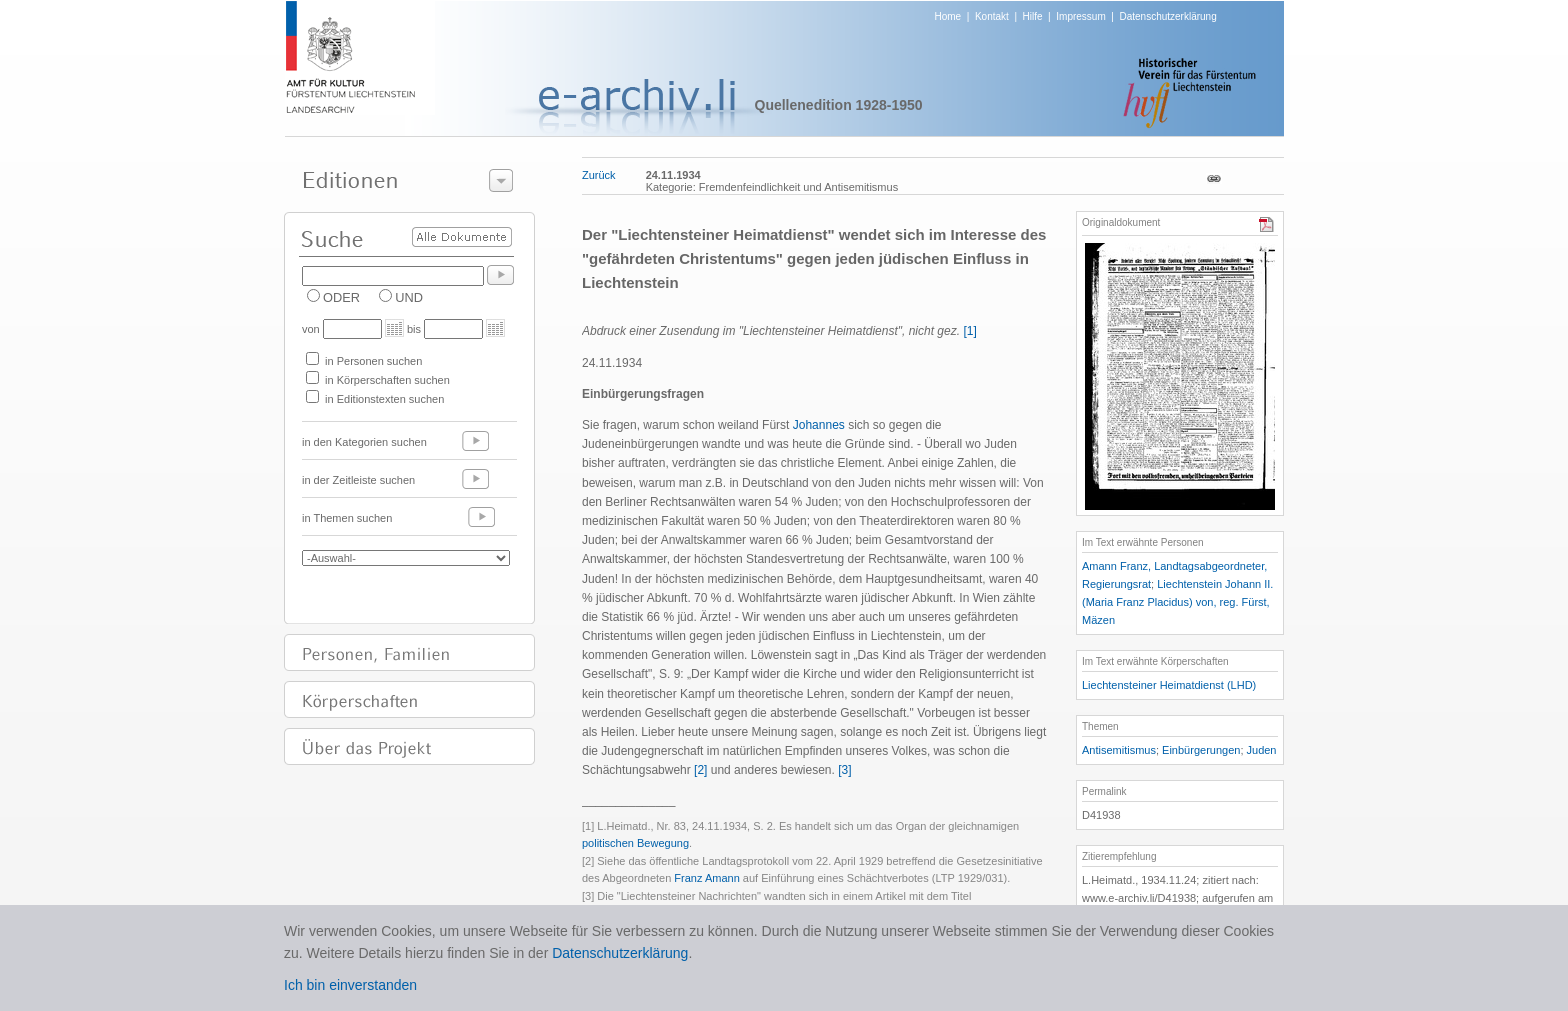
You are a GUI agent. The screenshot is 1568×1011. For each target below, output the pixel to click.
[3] (844, 770)
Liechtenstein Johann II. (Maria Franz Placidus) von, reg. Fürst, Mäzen (1177, 602)
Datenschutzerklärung (1167, 16)
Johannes (819, 425)
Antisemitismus (1119, 750)
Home (948, 16)
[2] (700, 770)
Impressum (1080, 16)
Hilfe (1033, 16)
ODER (341, 297)
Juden (1262, 750)
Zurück (599, 175)
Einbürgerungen (1201, 750)
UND (409, 297)
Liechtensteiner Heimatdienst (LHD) (1169, 685)
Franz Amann (706, 878)
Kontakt (992, 16)
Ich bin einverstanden (350, 985)
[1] (969, 331)
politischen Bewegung (635, 843)
